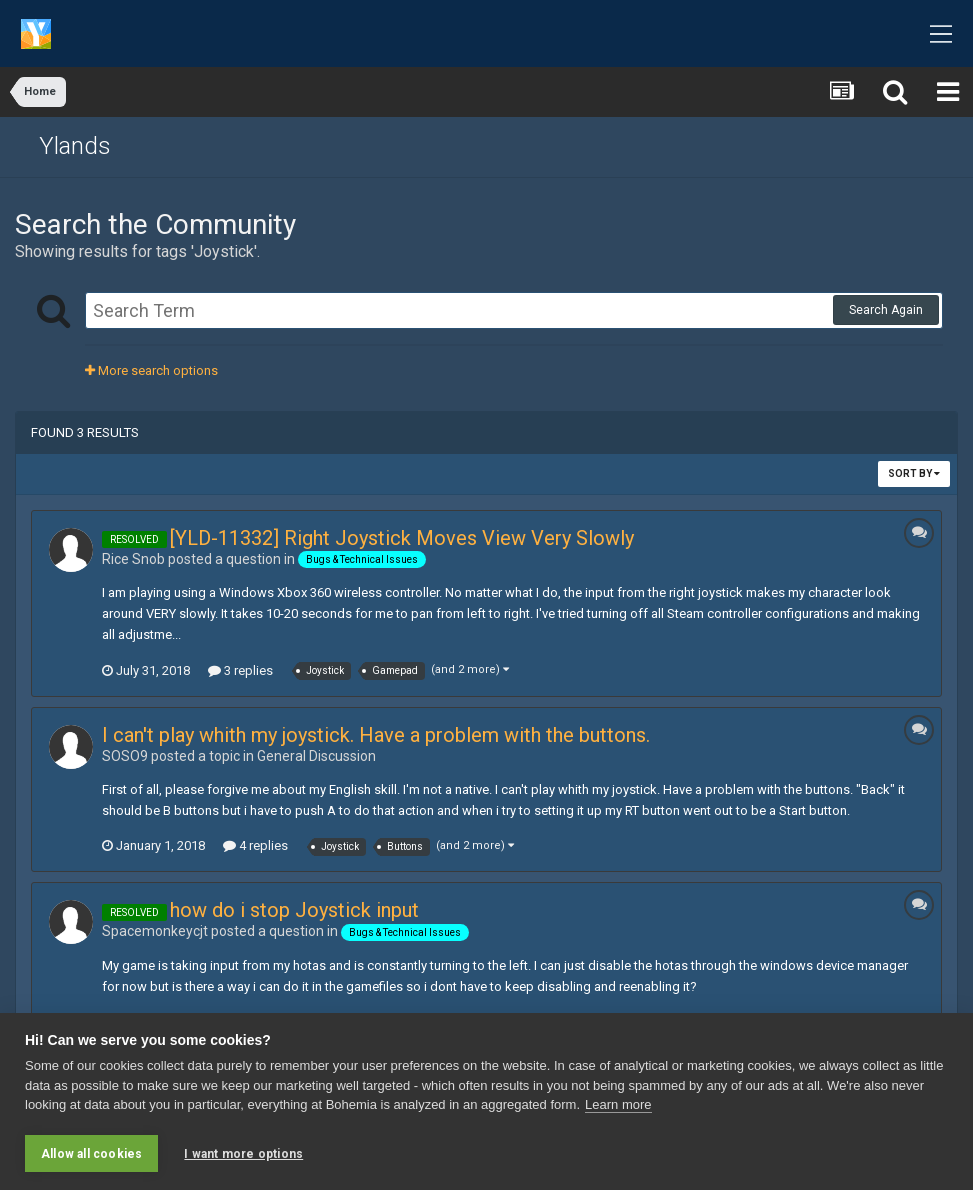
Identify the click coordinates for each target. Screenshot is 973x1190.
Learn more (618, 1105)
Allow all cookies (91, 1154)
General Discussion (316, 756)
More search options (151, 370)
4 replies (255, 845)
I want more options (243, 1154)
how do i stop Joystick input (294, 910)
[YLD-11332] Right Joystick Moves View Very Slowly (402, 538)
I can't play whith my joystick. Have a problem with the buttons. (376, 735)
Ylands (75, 146)
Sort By (914, 473)
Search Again (886, 310)
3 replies (240, 670)
